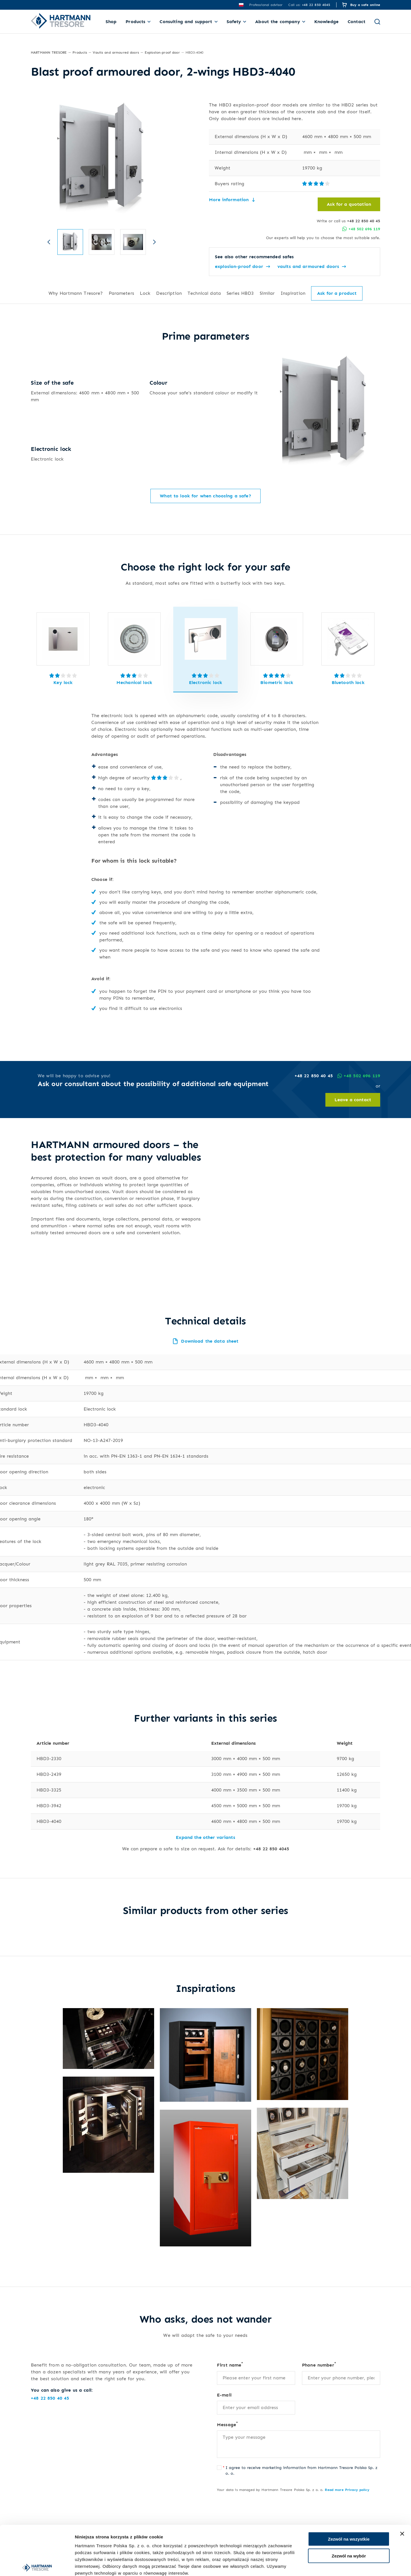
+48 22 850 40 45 (363, 220)
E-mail (224, 2382)
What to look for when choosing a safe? (205, 483)
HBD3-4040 (49, 1809)
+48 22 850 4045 (271, 1836)
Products (135, 21)
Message (227, 2412)
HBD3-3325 (49, 1777)
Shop (111, 21)
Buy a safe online (365, 5)
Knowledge (326, 21)
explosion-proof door (242, 266)
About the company (277, 21)
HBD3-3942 (49, 1793)
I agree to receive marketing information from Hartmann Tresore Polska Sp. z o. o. (301, 2457)
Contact (356, 21)
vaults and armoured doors (311, 266)
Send (231, 2522)
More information (232, 199)
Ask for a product (336, 293)
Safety (234, 21)
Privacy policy (357, 2477)
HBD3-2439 (49, 1761)
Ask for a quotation (349, 204)
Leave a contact (353, 1087)
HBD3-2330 (49, 1746)
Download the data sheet (205, 1329)
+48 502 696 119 (361, 228)
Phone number (319, 2352)
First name (230, 2352)
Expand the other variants (205, 1825)
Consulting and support (186, 21)
